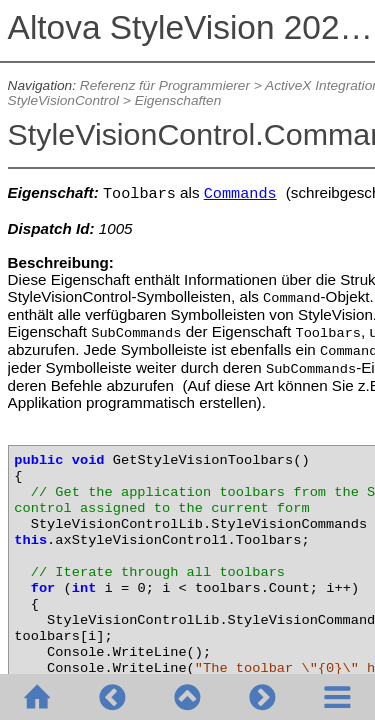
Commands (240, 194)
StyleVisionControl (63, 100)
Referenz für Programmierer (165, 85)
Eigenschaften (178, 100)
